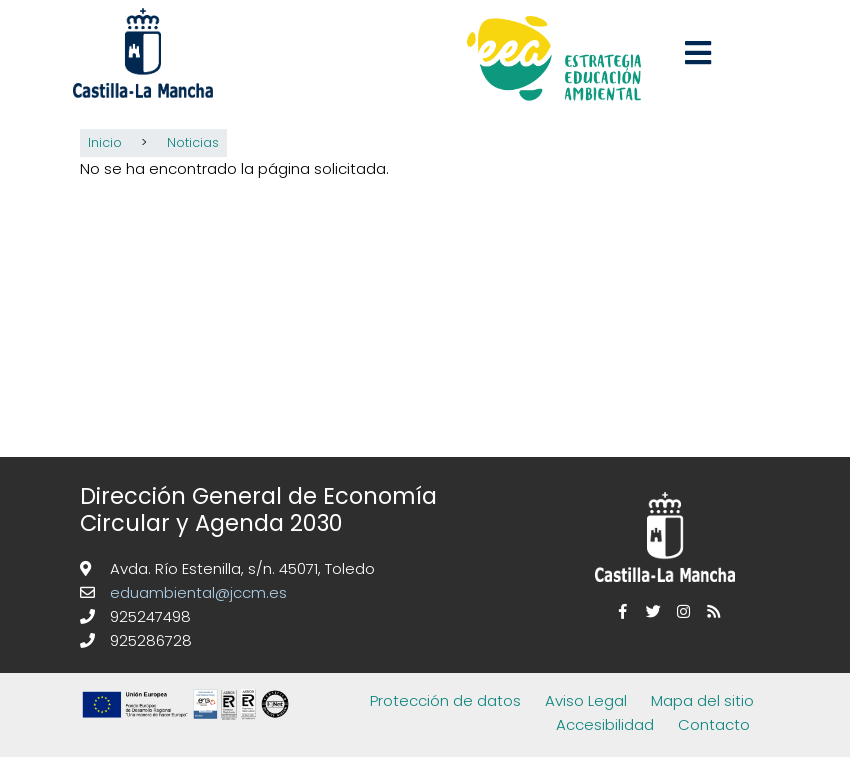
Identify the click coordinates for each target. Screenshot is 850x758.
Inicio (105, 142)
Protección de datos (445, 700)
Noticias (193, 142)
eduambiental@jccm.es (196, 592)
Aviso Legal (586, 700)
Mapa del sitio (702, 700)
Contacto (714, 724)
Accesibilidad (605, 724)
